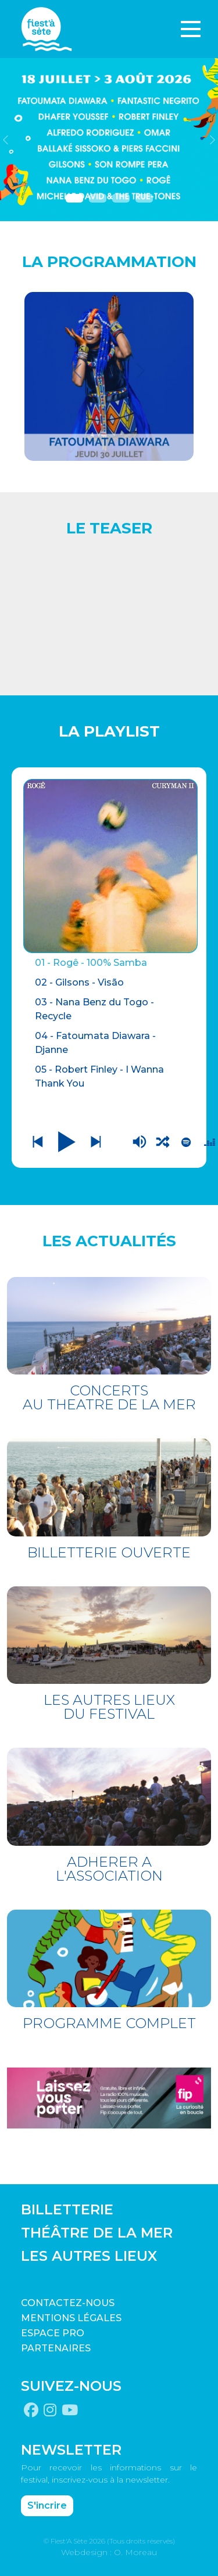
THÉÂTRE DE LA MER (97, 2232)
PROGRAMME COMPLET (109, 2023)
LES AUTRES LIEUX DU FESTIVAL (109, 1706)
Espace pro (52, 2333)
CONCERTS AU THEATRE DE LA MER (109, 1397)
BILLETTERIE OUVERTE (109, 1552)
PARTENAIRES (56, 2348)
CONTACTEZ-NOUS (68, 2302)
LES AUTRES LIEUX (89, 2255)
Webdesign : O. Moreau (109, 2552)
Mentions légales (71, 2318)
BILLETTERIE (67, 2209)
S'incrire (47, 2505)
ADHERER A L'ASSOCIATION (109, 1868)
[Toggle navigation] (191, 29)
